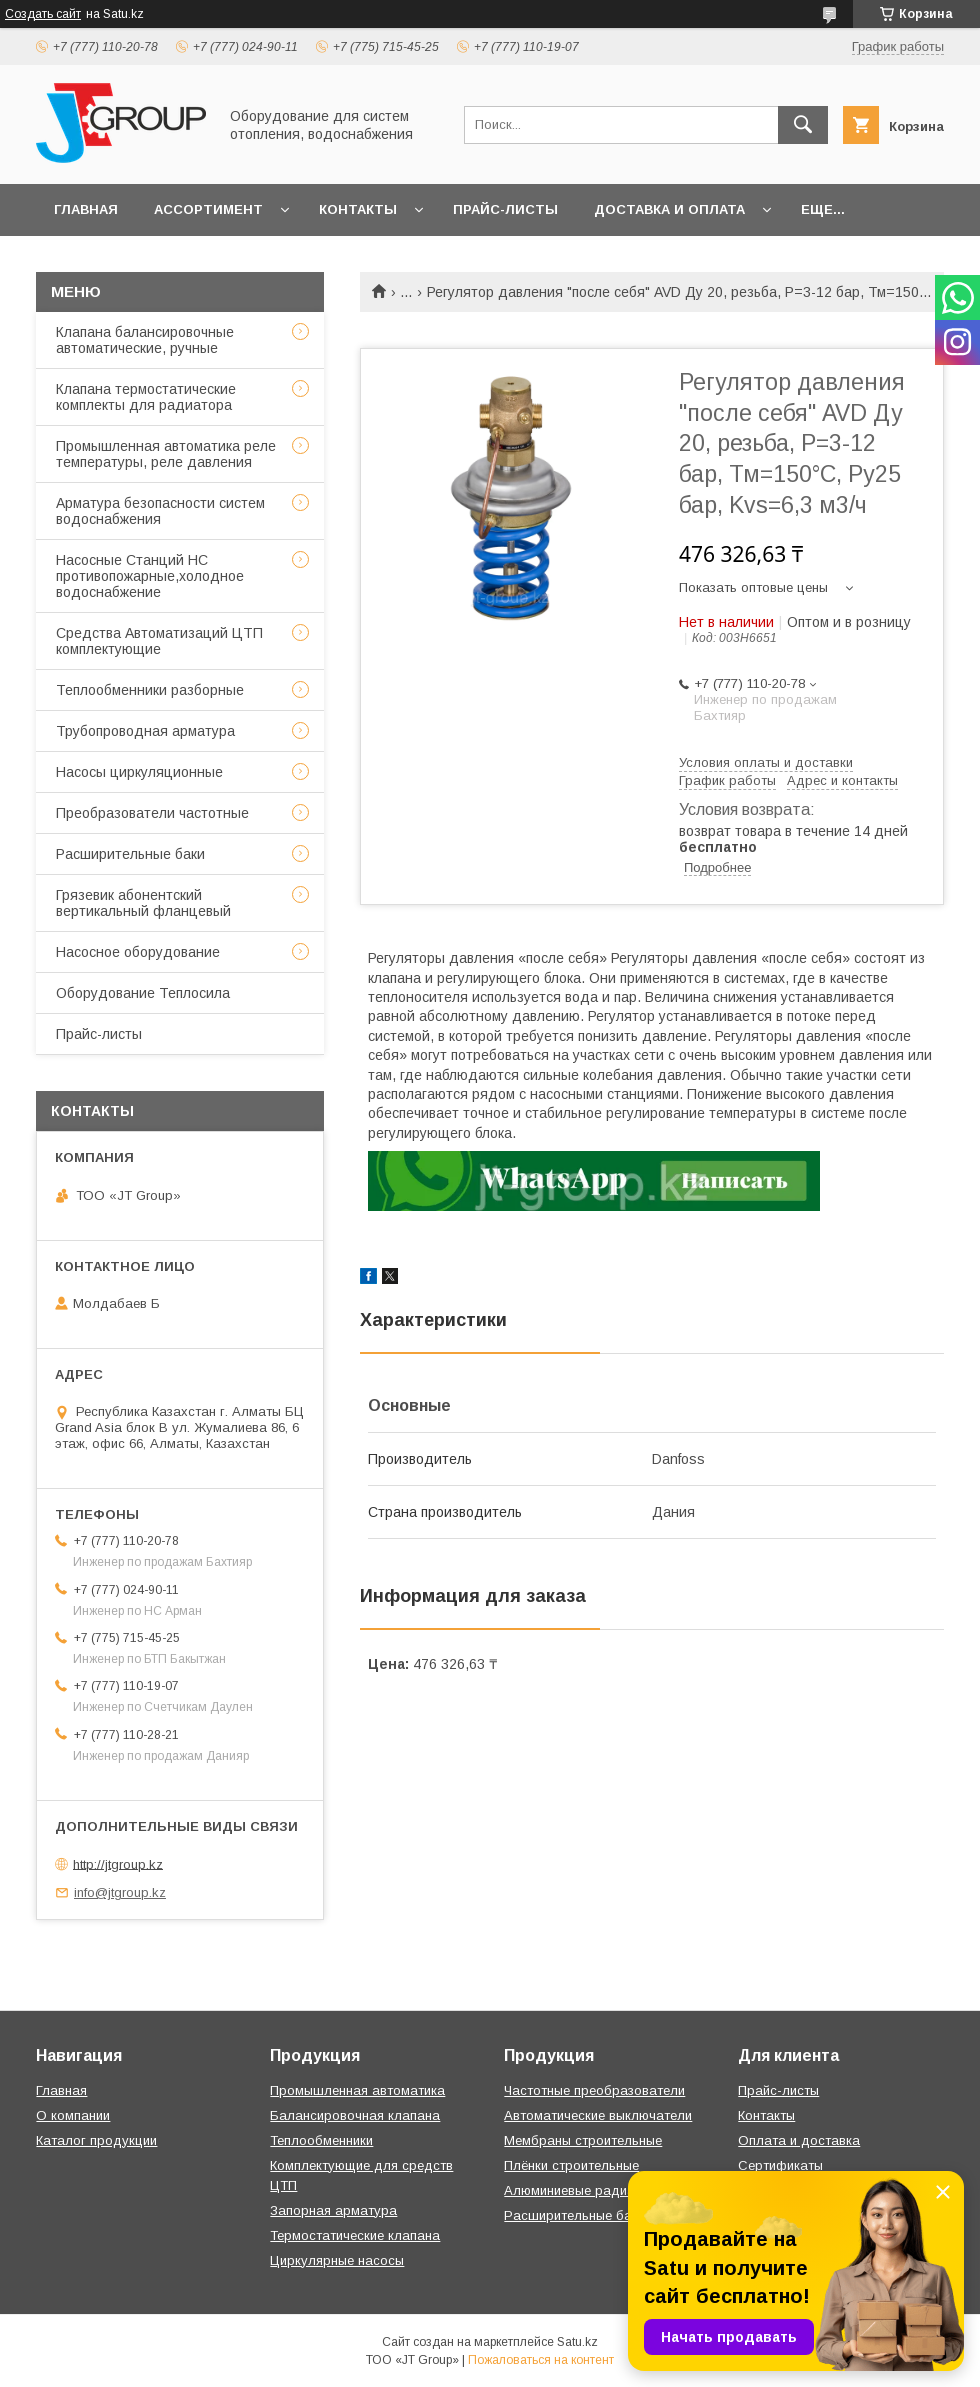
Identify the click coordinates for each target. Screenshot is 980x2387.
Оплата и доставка (799, 2140)
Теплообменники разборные (150, 690)
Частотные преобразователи (594, 2090)
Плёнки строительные (571, 2165)
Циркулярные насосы (337, 2260)
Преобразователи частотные (152, 813)
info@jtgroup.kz (120, 1892)
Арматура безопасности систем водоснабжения (160, 511)
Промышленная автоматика (357, 2090)
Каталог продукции (96, 2140)
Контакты (358, 209)
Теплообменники (321, 2140)
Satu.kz (577, 2342)
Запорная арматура (333, 2210)
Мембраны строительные (583, 2140)
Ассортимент (208, 209)
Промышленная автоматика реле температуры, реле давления (166, 454)
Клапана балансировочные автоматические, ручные (145, 340)
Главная (86, 209)
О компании (73, 2115)
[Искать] (803, 125)
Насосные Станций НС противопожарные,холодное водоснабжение (150, 576)
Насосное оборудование (138, 952)
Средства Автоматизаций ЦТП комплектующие (159, 641)
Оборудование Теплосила (143, 993)
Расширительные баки (130, 854)
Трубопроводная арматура (145, 731)
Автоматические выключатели (598, 2115)
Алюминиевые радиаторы (585, 2190)
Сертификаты (780, 2165)
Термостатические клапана (355, 2235)
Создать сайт (43, 14)
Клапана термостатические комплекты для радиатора (146, 397)
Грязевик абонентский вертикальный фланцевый (143, 903)
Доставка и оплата (669, 209)
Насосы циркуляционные (139, 772)
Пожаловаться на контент (541, 2360)
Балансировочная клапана (355, 2115)
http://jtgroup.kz (118, 1863)
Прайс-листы (505, 209)
